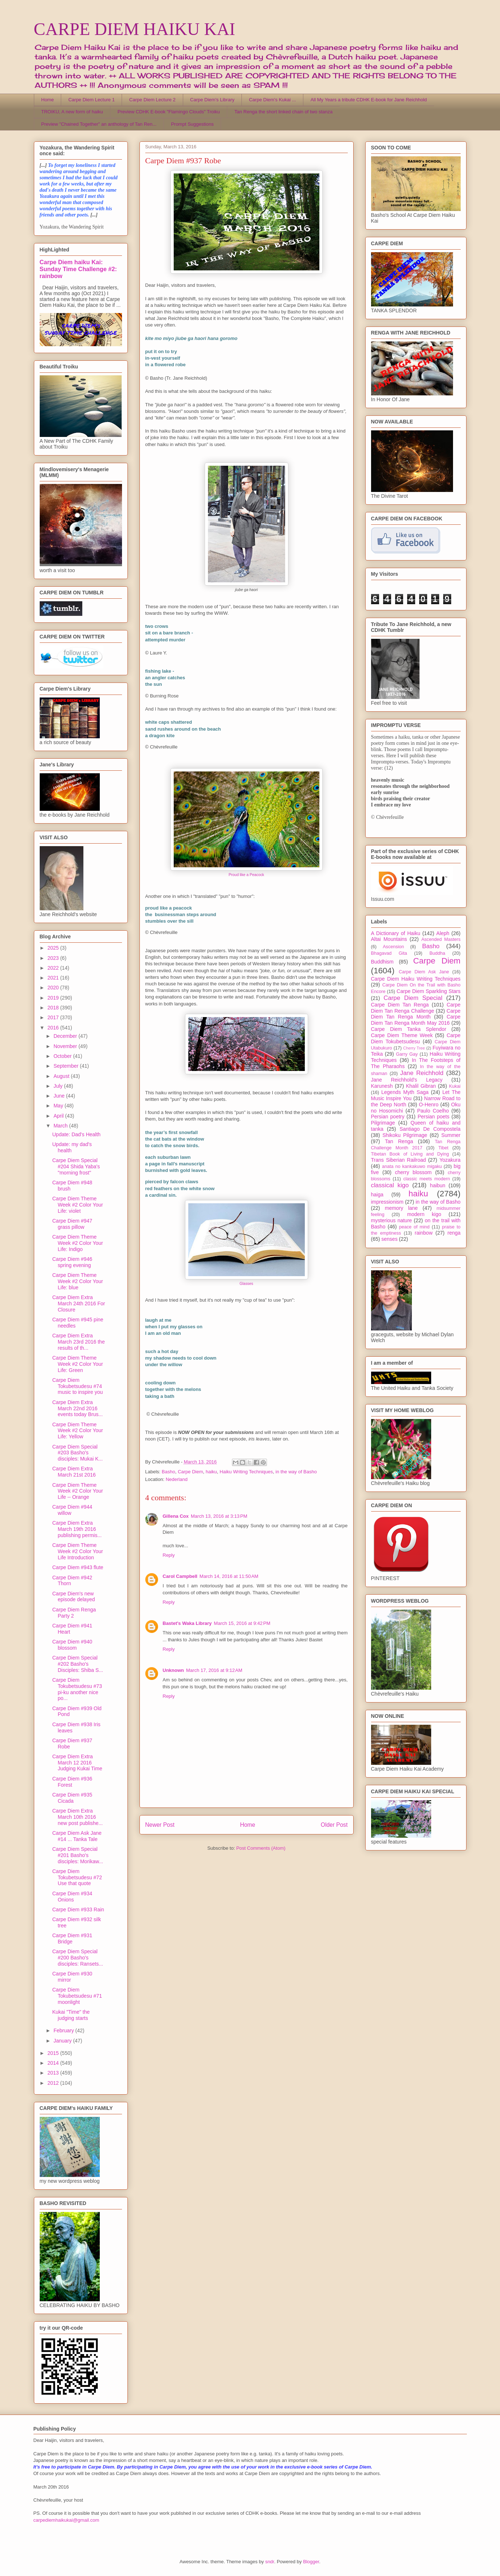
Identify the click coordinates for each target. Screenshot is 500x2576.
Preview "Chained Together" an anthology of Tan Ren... (99, 124)
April (59, 1116)
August (62, 1076)
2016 (53, 1028)
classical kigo (390, 1185)
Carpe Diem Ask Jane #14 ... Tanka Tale (76, 1836)
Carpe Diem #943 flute (77, 1567)
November (66, 1046)
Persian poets (433, 1116)
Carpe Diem (190, 1471)
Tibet (443, 1147)
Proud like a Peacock (246, 875)
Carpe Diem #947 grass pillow (72, 1224)
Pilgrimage (383, 1123)
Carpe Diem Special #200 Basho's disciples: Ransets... (77, 1957)
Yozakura (450, 1160)
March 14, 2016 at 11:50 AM (229, 1576)
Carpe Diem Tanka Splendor (408, 1029)
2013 (53, 2073)
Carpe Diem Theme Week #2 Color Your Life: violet (77, 1205)
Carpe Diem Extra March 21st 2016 (73, 1472)
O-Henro (428, 1104)
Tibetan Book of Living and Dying (410, 1154)
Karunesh (382, 1086)
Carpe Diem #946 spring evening (72, 1262)
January (63, 2041)
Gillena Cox (176, 1516)
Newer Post (160, 1825)
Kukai (455, 1086)
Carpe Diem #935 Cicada (72, 1798)
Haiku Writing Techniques (246, 1471)
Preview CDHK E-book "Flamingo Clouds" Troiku (169, 111)
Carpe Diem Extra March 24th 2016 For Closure (78, 1303)
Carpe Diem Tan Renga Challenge (416, 1008)
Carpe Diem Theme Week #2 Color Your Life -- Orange (77, 1491)
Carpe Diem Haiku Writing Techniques (416, 979)
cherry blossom (413, 1172)
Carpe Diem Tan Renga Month (416, 1014)
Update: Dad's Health (76, 1134)
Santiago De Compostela (429, 1129)
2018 (53, 1008)
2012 (53, 2083)
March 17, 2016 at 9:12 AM (214, 1670)
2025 (53, 948)
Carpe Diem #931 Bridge (72, 1938)
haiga (377, 1194)
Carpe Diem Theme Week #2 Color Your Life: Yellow (77, 1431)
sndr (269, 2561)
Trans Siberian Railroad (398, 1160)
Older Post (334, 1825)
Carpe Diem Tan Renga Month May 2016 (416, 1020)
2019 (53, 998)
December (66, 1036)
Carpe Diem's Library (212, 99)
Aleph (442, 933)
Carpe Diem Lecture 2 (152, 99)
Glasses (246, 1284)
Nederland (177, 1479)
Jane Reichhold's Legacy (407, 1080)
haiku (211, 1471)
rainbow (424, 1233)
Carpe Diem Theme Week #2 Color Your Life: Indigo (77, 1243)
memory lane (401, 1208)
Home (47, 99)
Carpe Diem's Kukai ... (272, 99)
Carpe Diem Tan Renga (400, 1005)
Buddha (437, 953)
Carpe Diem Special (412, 997)
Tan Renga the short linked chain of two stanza (284, 111)
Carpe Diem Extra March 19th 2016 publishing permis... (77, 1529)
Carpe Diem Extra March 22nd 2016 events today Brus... (77, 1408)
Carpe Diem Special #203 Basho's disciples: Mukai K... (77, 1453)
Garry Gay (407, 1054)
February (64, 2030)
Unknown (173, 1670)
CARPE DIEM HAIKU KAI (134, 29)
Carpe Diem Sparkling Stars (428, 991)
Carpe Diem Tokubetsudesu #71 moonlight (77, 1996)
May (59, 1106)
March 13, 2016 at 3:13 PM (219, 1516)
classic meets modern (426, 1178)
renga (454, 1233)
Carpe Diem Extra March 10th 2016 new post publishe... (77, 1817)
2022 (53, 968)
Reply (169, 1555)
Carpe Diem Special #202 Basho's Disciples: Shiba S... (77, 1664)
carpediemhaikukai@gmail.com (66, 2520)
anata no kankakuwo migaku (412, 1166)
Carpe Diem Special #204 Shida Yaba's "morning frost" (76, 1166)
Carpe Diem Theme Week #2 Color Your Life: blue (77, 1281)
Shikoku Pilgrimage (404, 1135)
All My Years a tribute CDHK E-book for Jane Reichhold (369, 99)
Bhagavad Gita (389, 953)
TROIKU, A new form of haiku (72, 111)
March (61, 1126)
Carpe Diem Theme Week (402, 1035)
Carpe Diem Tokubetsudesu (416, 1038)
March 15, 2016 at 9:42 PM (242, 1623)
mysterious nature (391, 1220)
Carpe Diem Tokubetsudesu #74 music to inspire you (77, 1386)
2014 (53, 2063)
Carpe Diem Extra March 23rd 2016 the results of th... (78, 1342)
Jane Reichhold (422, 1073)
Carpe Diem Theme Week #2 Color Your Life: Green (77, 1364)
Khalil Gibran (421, 1086)
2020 (53, 987)
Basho (168, 1471)
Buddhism (382, 962)
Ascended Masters (441, 939)
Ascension (393, 946)
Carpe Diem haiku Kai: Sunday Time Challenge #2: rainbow (78, 269)
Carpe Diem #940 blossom (72, 1645)
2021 (53, 978)
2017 (53, 1017)
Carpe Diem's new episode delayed (73, 1597)
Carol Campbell (180, 1576)
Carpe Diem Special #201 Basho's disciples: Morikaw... (77, 1855)
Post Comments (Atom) (261, 1848)
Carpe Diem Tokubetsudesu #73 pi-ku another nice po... (77, 1689)
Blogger (311, 2561)
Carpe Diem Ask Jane (424, 971)
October (63, 1056)
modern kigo (424, 1214)
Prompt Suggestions (192, 124)
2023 (53, 958)
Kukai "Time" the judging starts (71, 2015)
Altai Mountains (389, 939)
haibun (437, 1185)
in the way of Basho (296, 1471)
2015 (53, 2053)
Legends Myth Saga (405, 1092)
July (59, 1086)
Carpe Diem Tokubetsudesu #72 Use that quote (77, 1877)
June (60, 1096)
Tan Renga (399, 1141)
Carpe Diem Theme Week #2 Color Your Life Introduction (77, 1551)
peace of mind (414, 1227)
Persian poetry (388, 1116)
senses (389, 1239)
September (67, 1066)
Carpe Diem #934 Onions (72, 1897)
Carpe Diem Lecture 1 (91, 99)
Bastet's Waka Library (187, 1623)
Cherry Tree (414, 1048)
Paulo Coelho (433, 1111)
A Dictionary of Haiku (395, 933)
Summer (451, 1135)
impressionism (387, 1202)
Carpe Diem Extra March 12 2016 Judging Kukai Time (77, 1763)
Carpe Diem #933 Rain (78, 1909)
